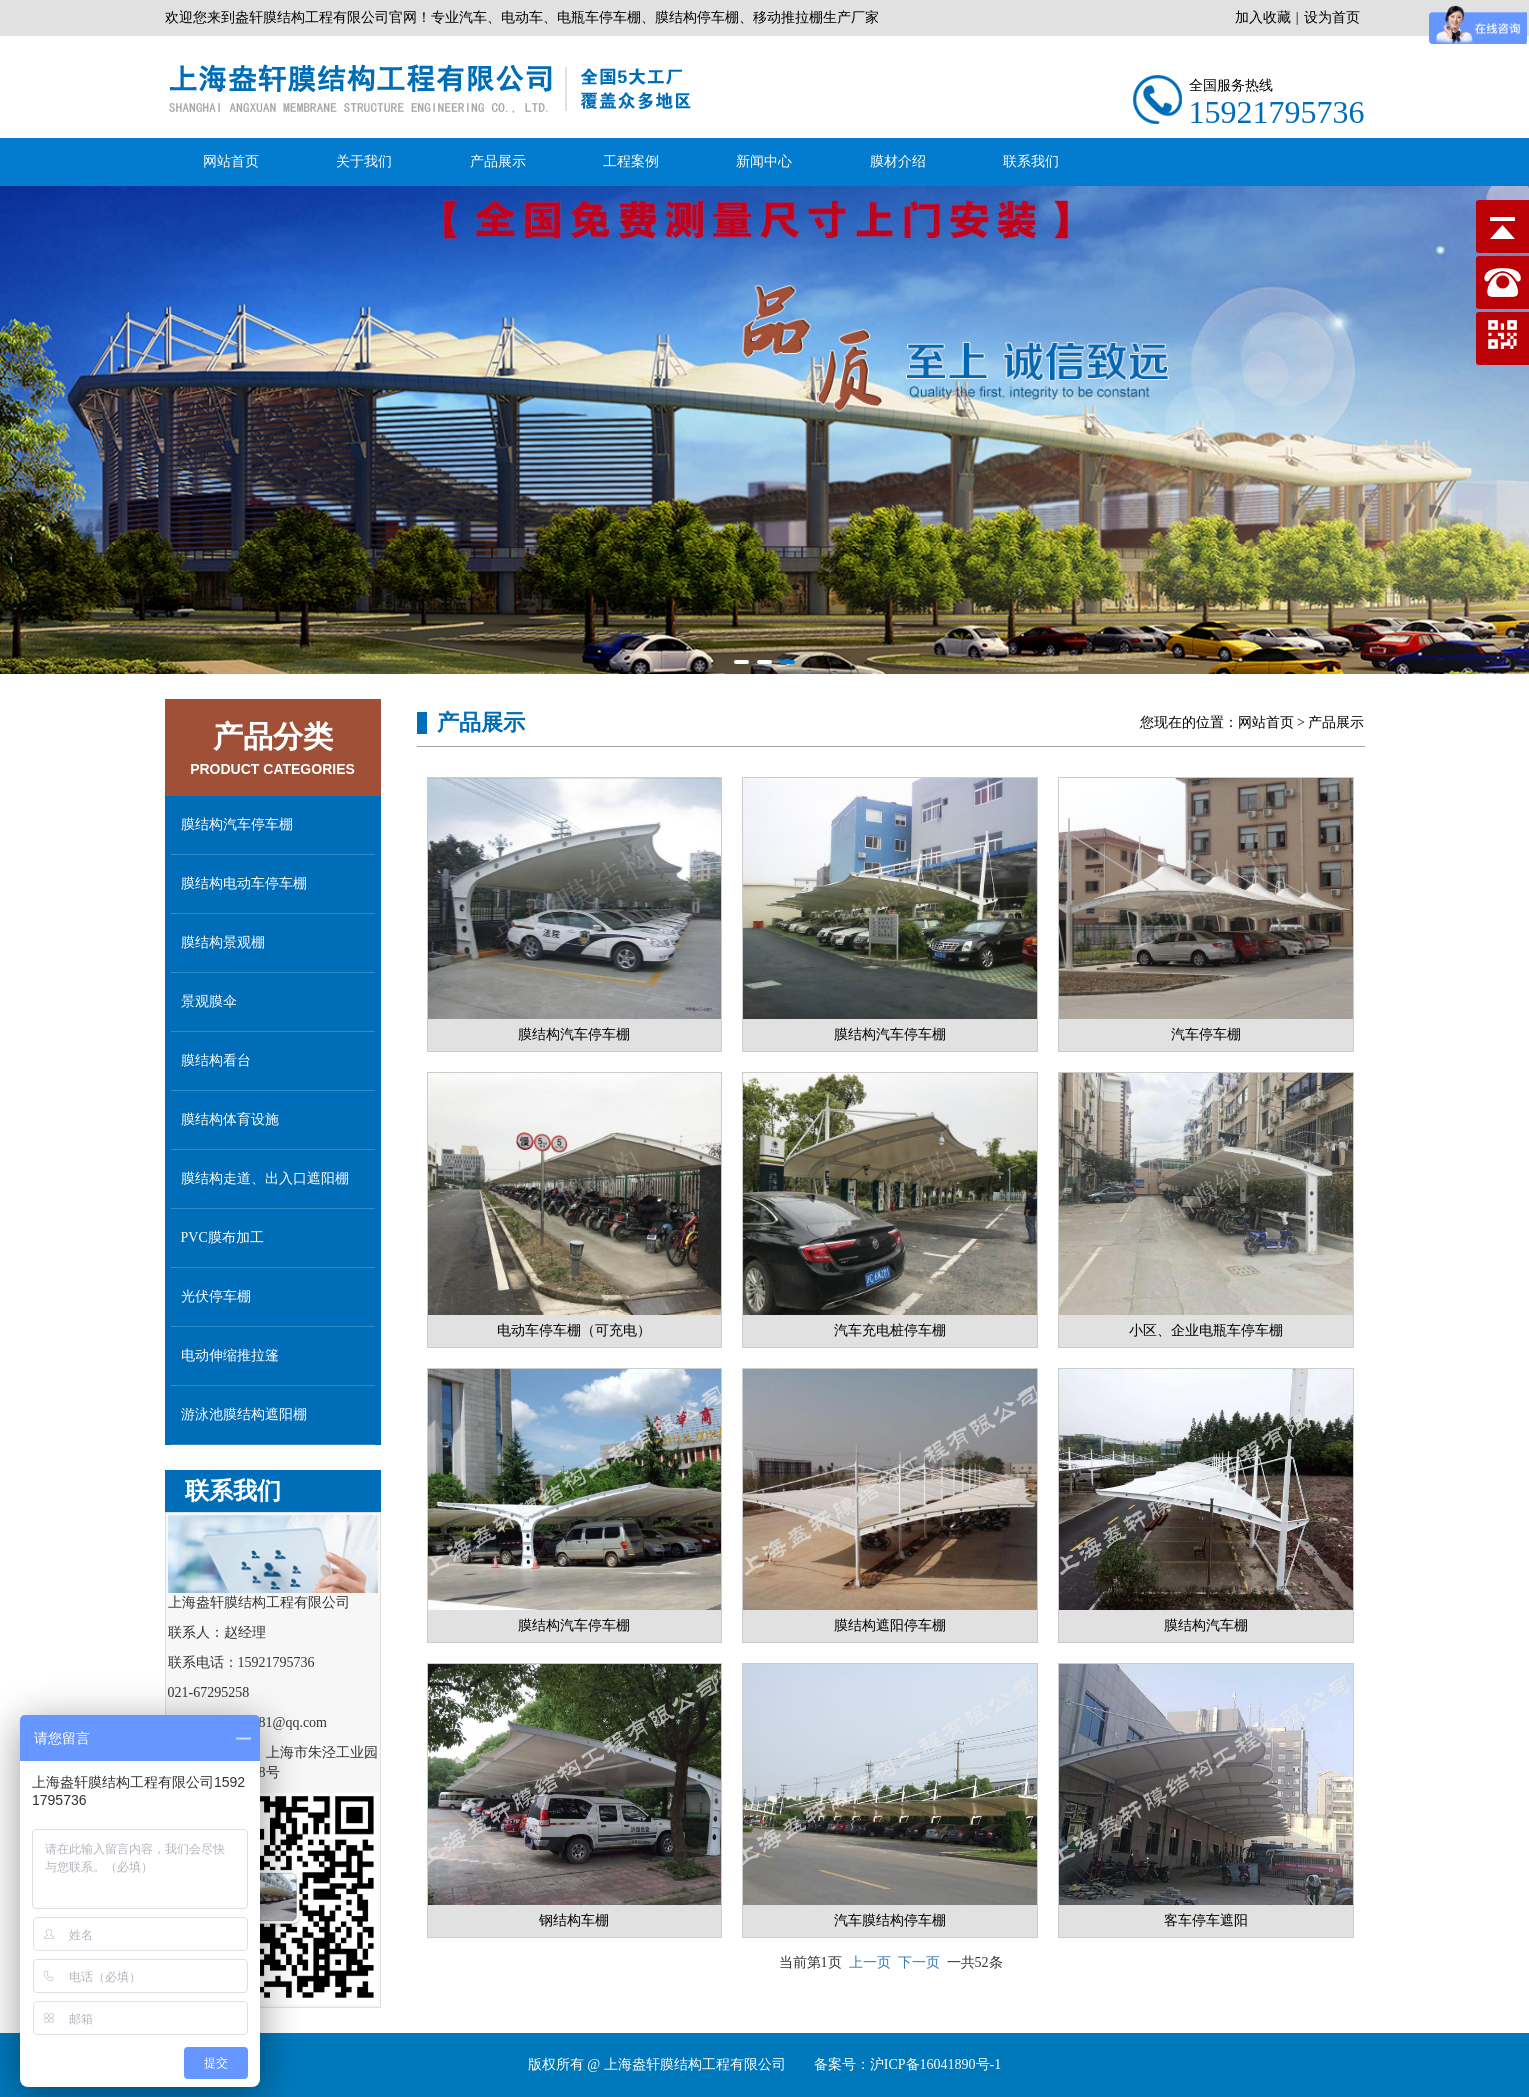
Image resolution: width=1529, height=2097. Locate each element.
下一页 (919, 1962)
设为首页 (1332, 17)
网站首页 (231, 161)
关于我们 (364, 161)
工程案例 (631, 161)
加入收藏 (1263, 17)
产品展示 (498, 161)
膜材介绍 (898, 161)
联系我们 (1031, 161)
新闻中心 (764, 161)
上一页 (870, 1962)
